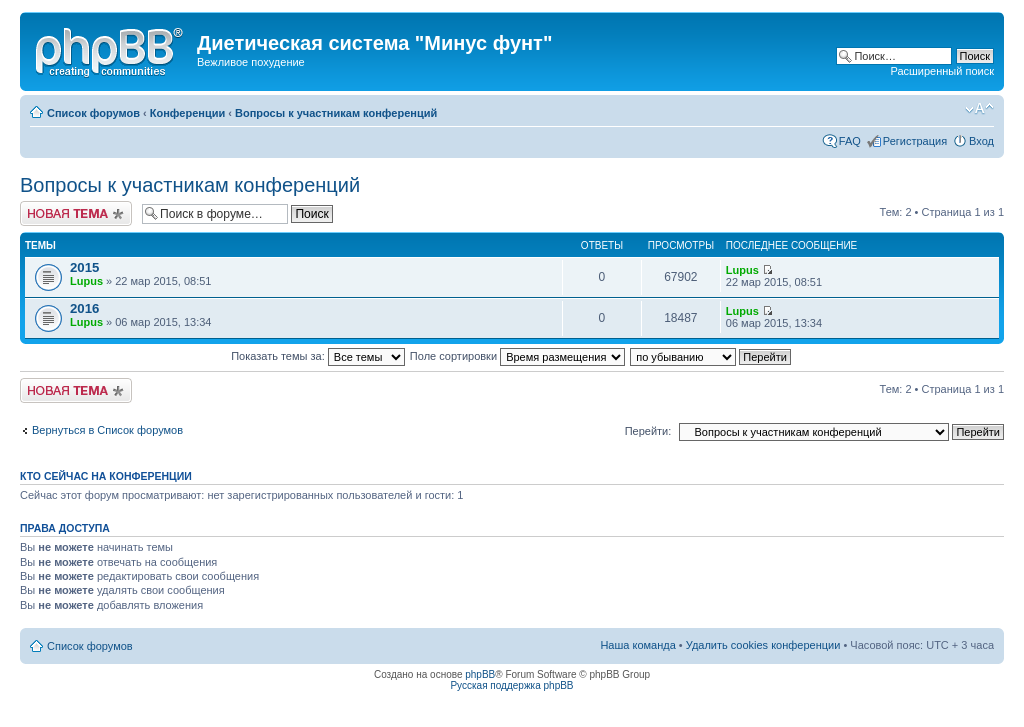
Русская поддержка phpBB (511, 685)
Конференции (187, 113)
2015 (84, 267)
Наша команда (637, 645)
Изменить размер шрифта (979, 109)
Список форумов (93, 113)
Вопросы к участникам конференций (336, 113)
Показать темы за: (318, 356)
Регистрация (915, 141)
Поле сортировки (517, 356)
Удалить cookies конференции (763, 645)
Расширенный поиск (942, 71)
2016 (84, 308)
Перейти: (648, 431)
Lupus (86, 281)
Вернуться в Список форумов (107, 430)
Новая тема (76, 213)
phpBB (480, 674)
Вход (981, 141)
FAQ (850, 141)
